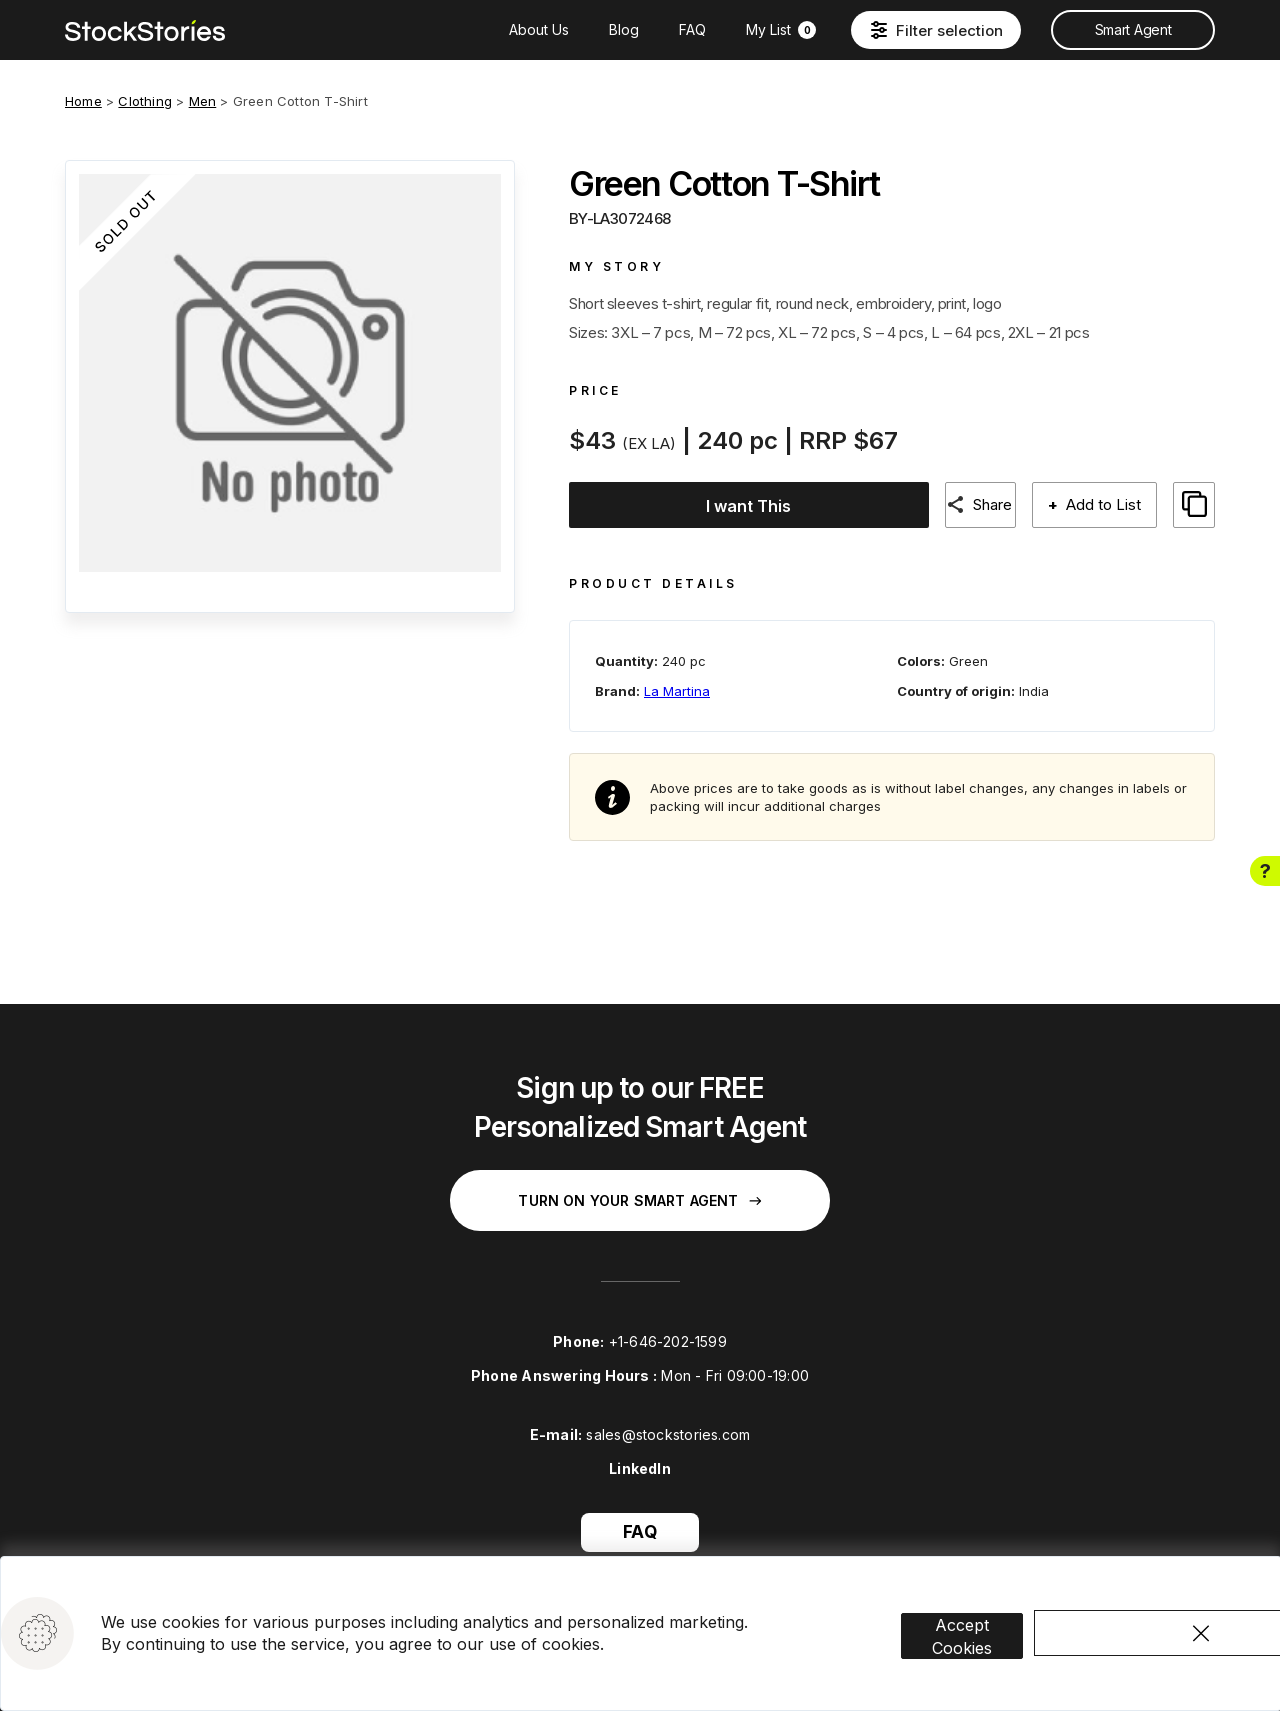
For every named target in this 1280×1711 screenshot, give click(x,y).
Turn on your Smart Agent (639, 1190)
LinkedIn (640, 1458)
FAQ (692, 29)
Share (986, 504)
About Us (539, 29)
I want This (739, 506)
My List (781, 29)
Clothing (145, 101)
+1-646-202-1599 (668, 1331)
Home (83, 101)
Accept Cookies (991, 1607)
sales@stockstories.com (668, 1424)
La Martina (677, 680)
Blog (624, 29)
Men (203, 101)
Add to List (1101, 504)
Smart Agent (1133, 29)
